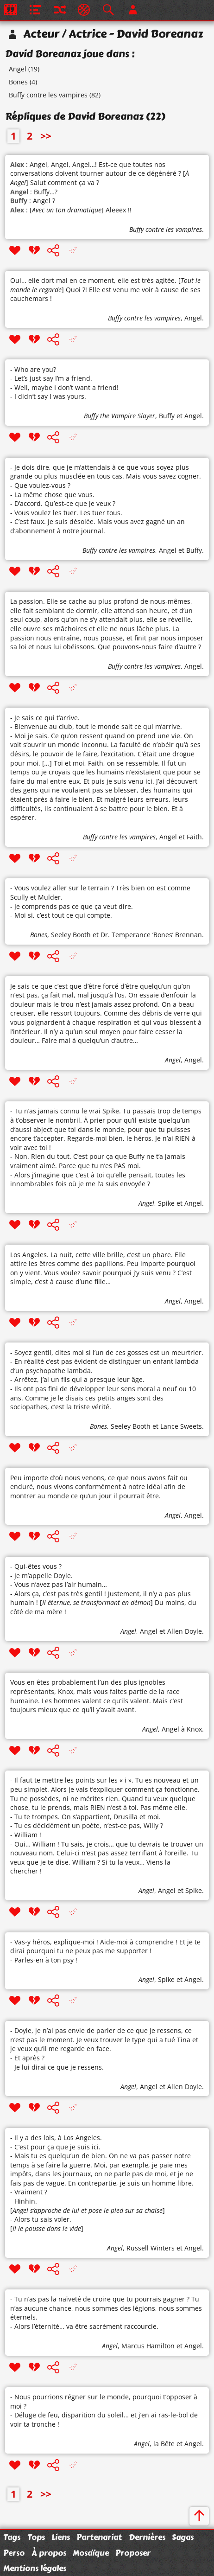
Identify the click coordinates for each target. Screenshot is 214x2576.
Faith (194, 836)
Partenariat (99, 2537)
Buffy (167, 415)
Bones (18, 81)
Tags (11, 2537)
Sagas (183, 2537)
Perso (14, 2553)
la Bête (164, 2443)
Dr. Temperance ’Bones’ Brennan (151, 934)
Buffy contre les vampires (48, 94)
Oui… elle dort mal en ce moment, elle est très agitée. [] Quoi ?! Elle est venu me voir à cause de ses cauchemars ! (105, 289)
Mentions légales (34, 2568)
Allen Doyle (184, 1631)
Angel (17, 68)
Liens (60, 2537)
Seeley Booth (71, 934)
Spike (166, 1203)
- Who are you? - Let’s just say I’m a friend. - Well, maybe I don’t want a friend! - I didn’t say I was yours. (64, 383)
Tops (36, 2537)
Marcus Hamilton (148, 2345)
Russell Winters (150, 2248)
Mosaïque (91, 2553)
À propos (48, 2553)
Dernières (147, 2537)
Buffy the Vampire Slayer (119, 415)
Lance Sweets (181, 1426)
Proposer (133, 2553)
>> (45, 135)
